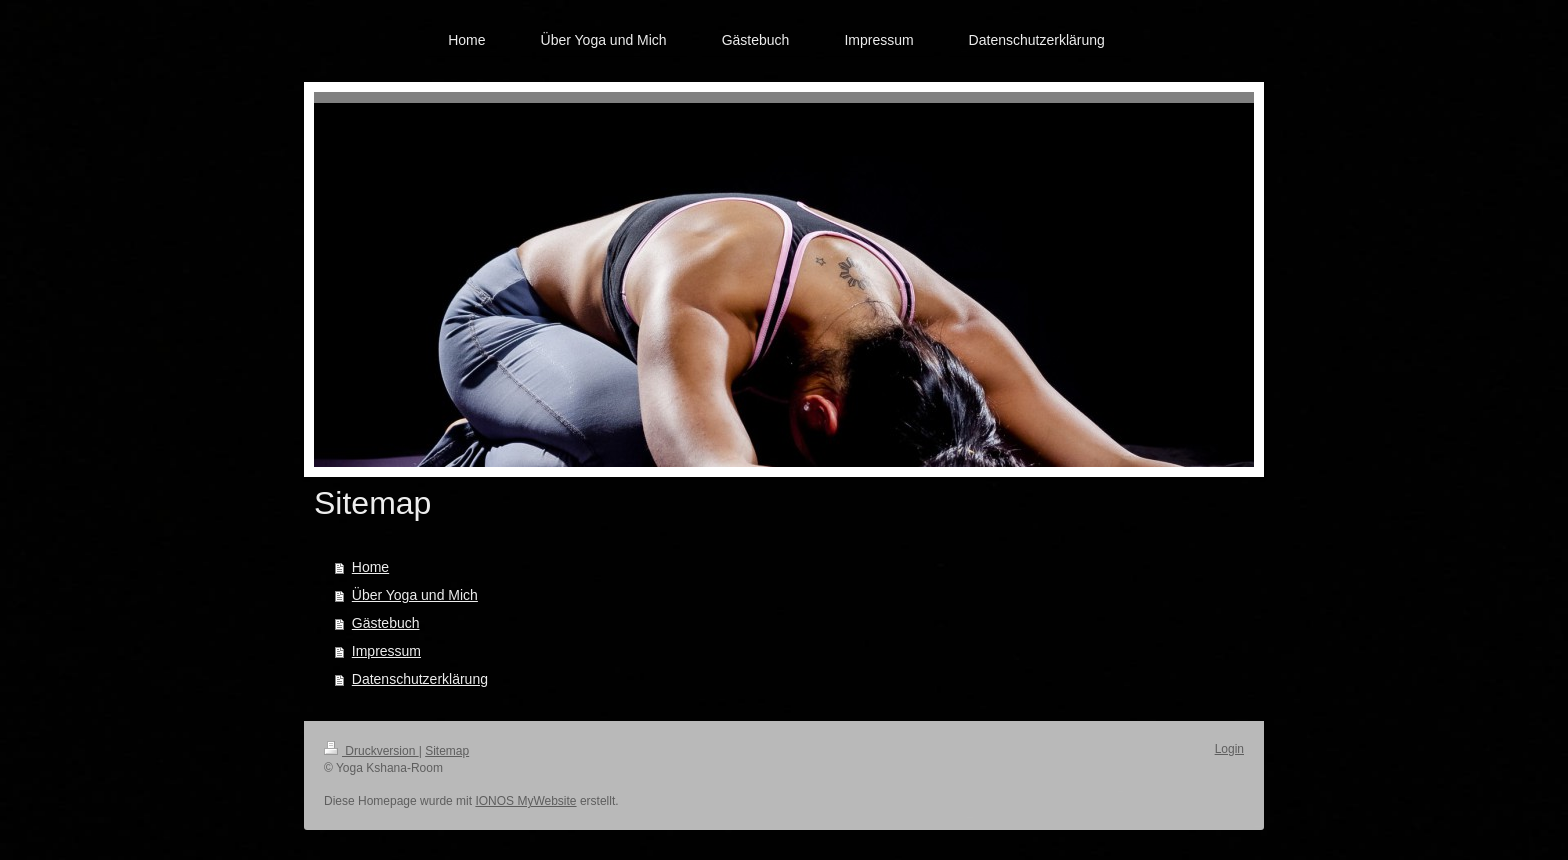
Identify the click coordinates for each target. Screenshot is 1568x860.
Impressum (386, 651)
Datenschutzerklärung (420, 679)
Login (1229, 749)
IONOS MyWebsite (525, 801)
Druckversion (371, 751)
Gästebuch (386, 623)
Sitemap (447, 751)
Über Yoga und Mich (415, 595)
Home (370, 567)
